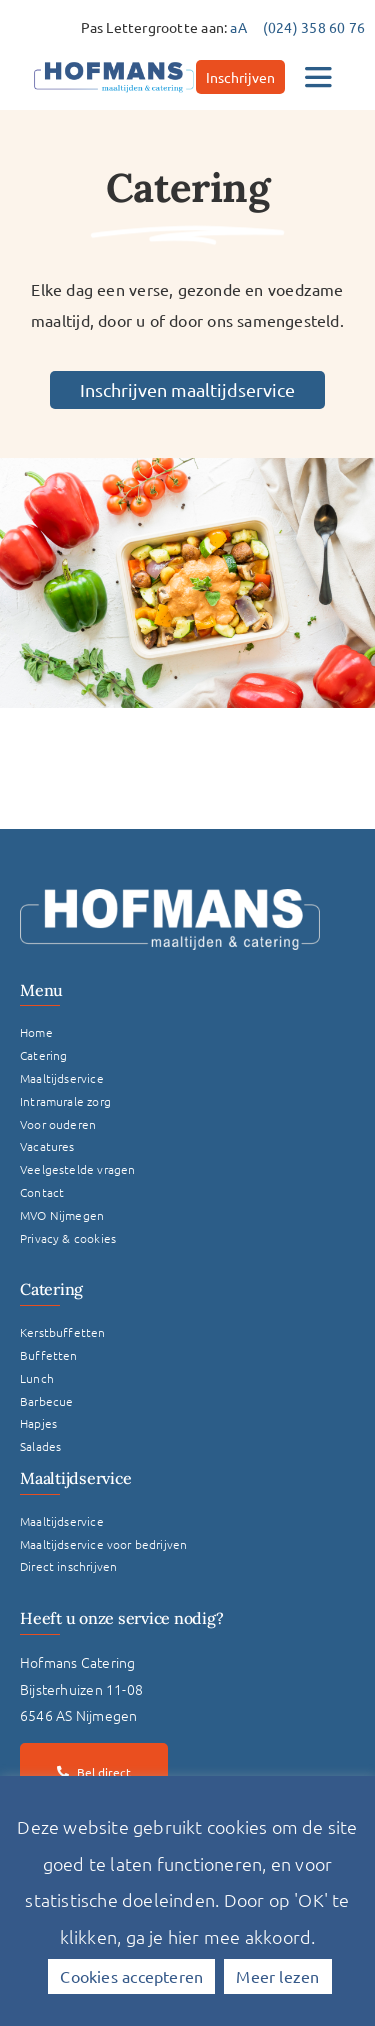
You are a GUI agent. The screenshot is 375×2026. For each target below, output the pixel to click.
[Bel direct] (94, 1772)
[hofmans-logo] (114, 62)
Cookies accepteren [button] (131, 1976)
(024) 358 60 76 (314, 27)
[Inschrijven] (240, 77)
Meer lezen (277, 1976)
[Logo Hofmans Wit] (170, 896)
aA (238, 27)
